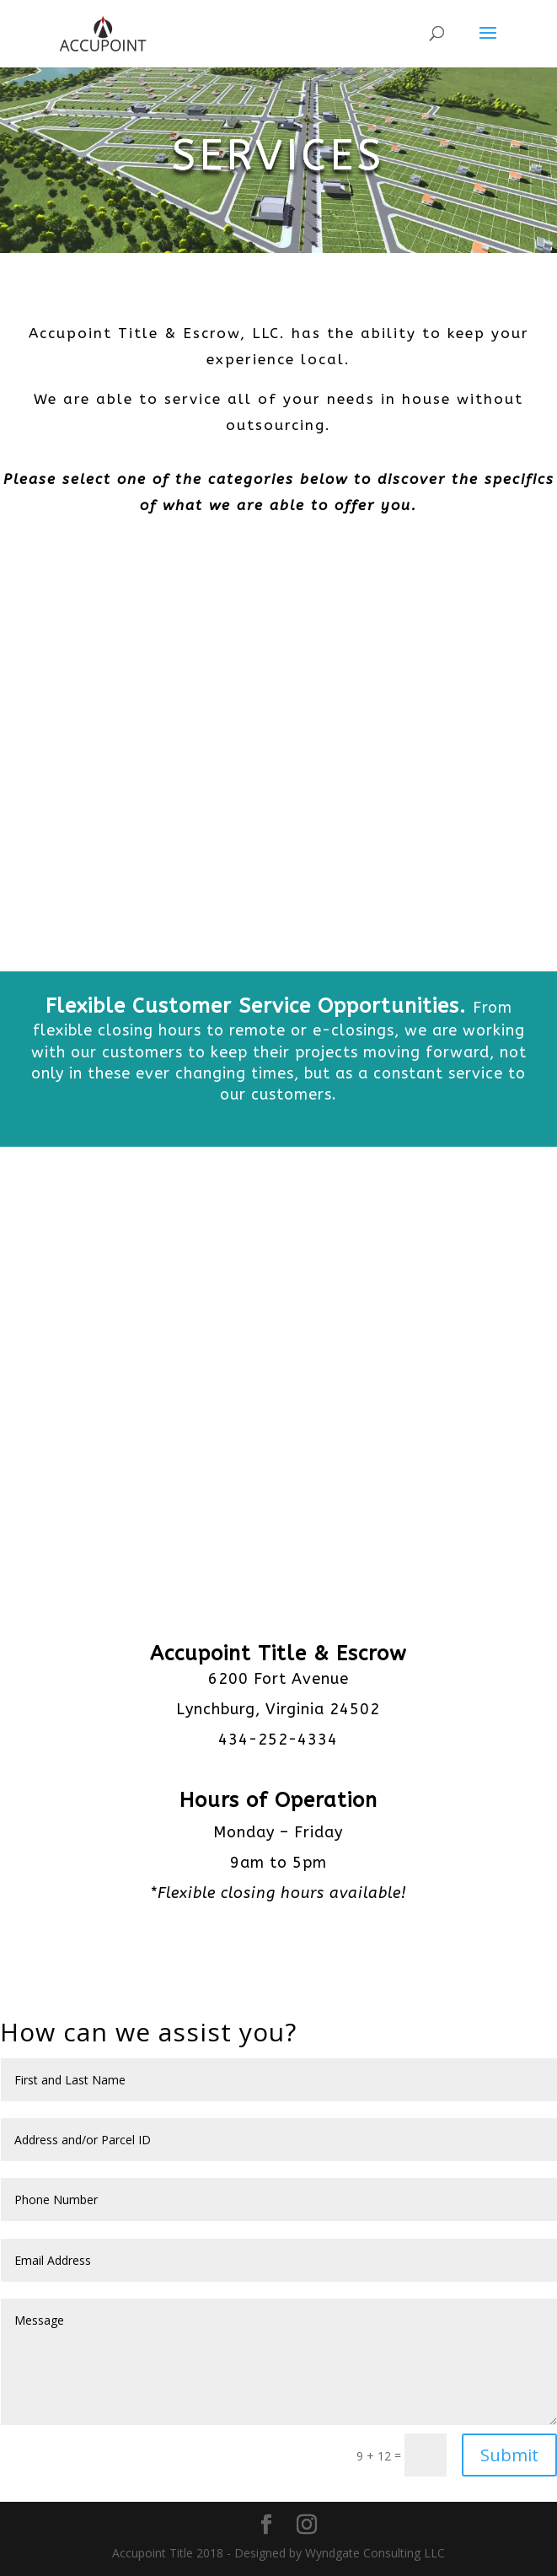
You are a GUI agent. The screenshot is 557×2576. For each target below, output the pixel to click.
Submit (509, 2455)
